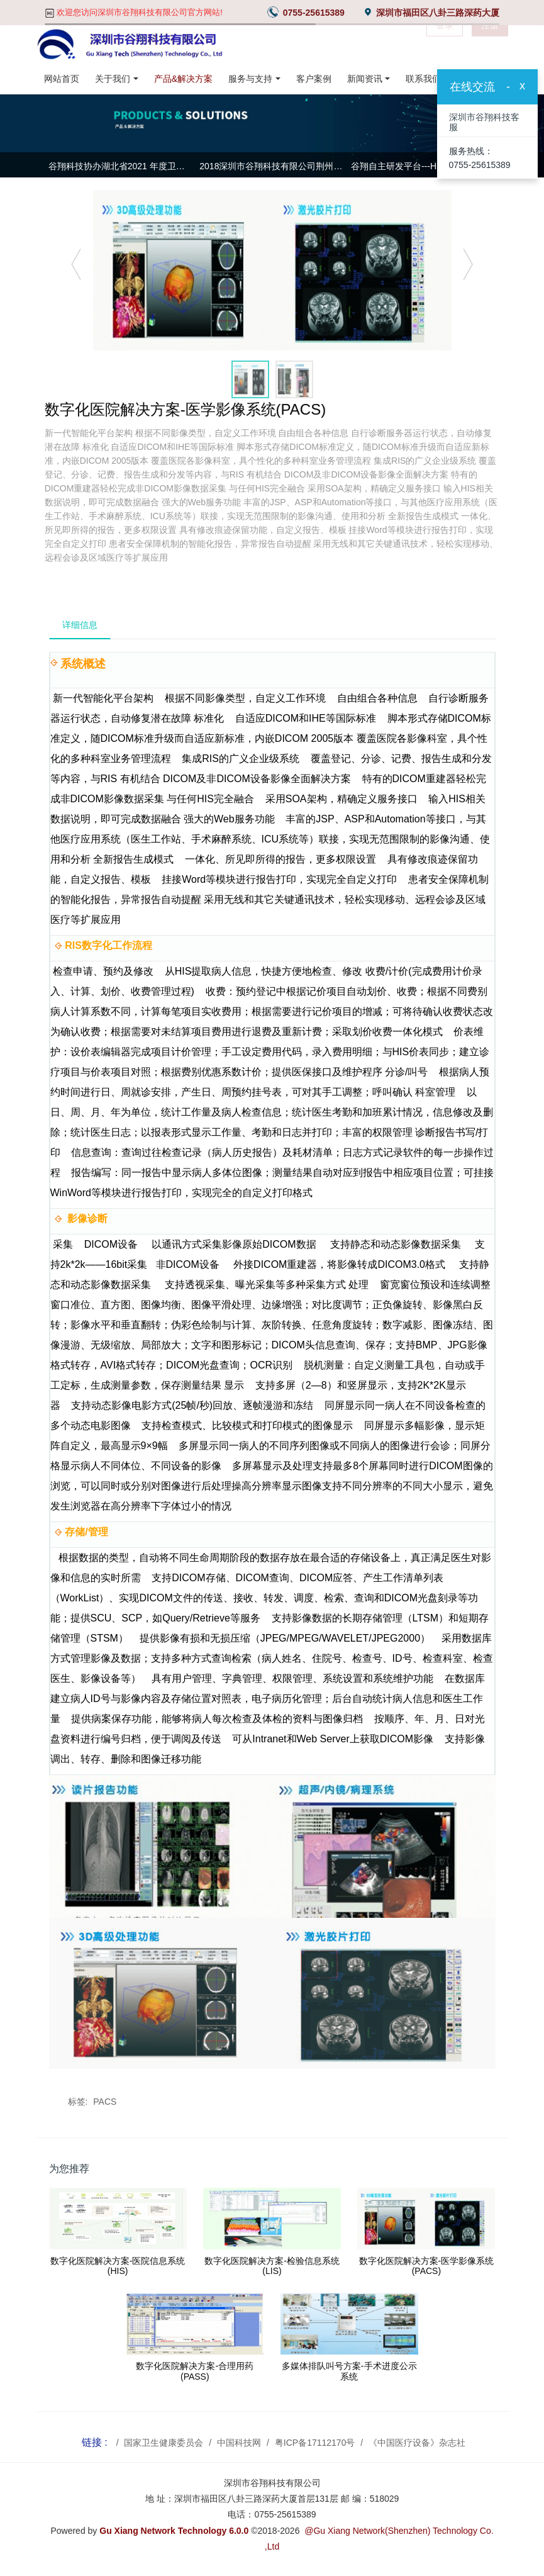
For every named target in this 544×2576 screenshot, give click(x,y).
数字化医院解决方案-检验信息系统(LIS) (272, 2266)
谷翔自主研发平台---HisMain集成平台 (423, 166)
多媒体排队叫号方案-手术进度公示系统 (349, 2371)
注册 (490, 44)
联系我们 (423, 79)
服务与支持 (250, 79)
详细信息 (79, 625)
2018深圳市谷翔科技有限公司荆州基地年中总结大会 (272, 166)
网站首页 (61, 79)
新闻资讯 (364, 79)
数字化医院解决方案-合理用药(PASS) (194, 2371)
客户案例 (313, 79)
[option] (272, 168)
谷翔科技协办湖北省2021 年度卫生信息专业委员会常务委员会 (121, 166)
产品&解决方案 (183, 79)
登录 (444, 44)
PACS (104, 2102)
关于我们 (112, 79)
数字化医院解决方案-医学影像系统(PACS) (426, 2266)
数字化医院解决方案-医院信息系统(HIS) (118, 2266)
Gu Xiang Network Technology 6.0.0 (173, 2531)
